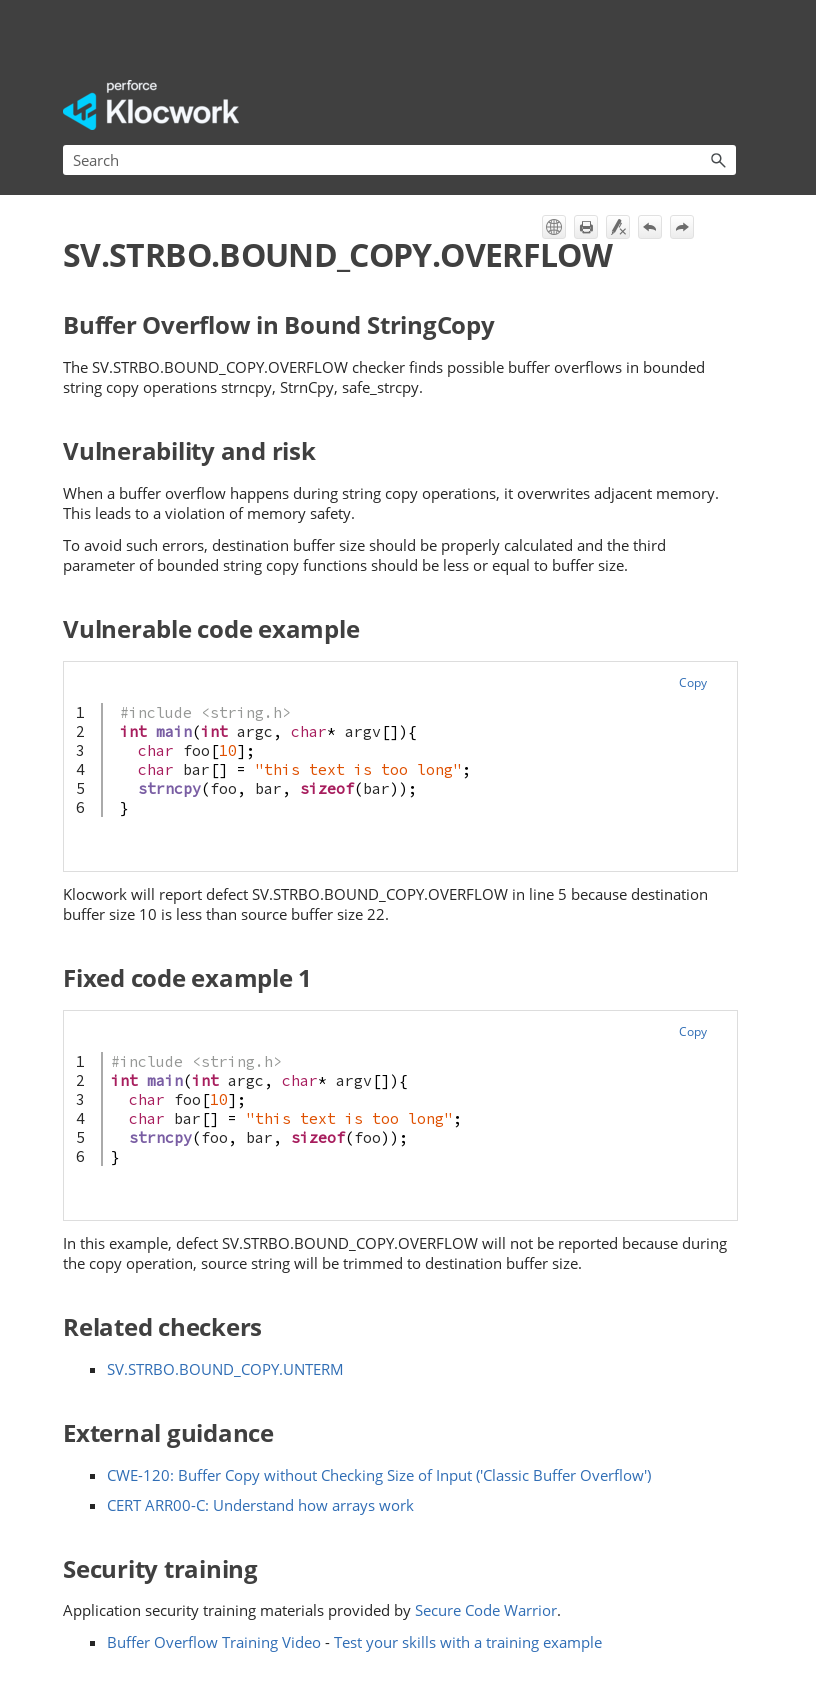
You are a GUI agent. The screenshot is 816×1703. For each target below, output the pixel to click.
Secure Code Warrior (486, 1610)
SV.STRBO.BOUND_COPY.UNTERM (225, 1369)
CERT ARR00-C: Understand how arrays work (260, 1505)
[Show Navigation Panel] (725, 105)
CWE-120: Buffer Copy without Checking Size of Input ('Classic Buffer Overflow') (379, 1475)
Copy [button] (693, 682)
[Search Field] (399, 160)
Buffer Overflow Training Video (214, 1642)
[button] (718, 160)
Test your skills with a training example (468, 1642)
